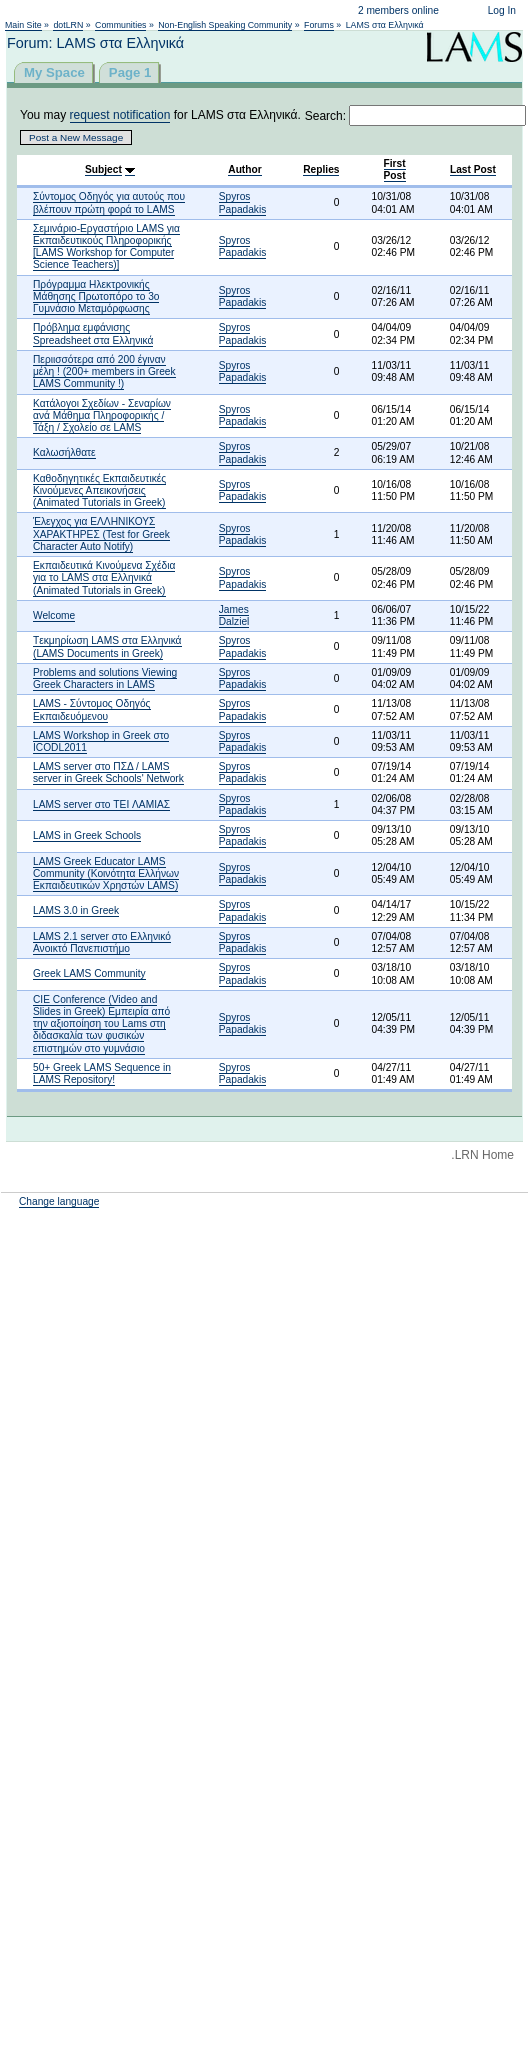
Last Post (473, 169)
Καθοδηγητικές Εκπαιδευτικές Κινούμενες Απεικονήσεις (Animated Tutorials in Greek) (99, 490)
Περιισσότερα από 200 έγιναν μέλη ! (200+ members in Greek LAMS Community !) (104, 371)
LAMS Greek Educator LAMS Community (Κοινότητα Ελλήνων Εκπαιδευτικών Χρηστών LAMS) (106, 873)
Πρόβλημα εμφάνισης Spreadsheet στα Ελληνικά (93, 333)
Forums (319, 25)
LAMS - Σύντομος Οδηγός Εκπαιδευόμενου (92, 709)
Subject (103, 169)
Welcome (54, 615)
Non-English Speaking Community (225, 25)
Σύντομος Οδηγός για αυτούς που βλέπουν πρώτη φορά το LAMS (109, 202)
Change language (59, 1201)
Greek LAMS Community (89, 973)
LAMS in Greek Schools (87, 835)
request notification (120, 115)
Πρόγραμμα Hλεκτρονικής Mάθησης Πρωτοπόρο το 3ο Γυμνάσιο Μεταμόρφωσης (96, 296)
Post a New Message (76, 137)
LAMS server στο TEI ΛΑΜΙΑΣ (101, 804)
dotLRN (68, 25)
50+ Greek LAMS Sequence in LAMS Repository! (102, 1073)
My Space (54, 72)
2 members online (398, 10)
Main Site (23, 25)
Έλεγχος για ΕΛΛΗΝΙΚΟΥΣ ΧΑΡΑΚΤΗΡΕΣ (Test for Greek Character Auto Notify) (101, 533)
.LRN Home (482, 1155)
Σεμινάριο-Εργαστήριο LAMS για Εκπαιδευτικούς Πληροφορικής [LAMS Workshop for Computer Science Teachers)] (106, 247)
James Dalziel (234, 615)
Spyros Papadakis (243, 202)
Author (244, 169)
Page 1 (130, 72)
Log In (502, 10)
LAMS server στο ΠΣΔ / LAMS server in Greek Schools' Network (108, 772)
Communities (120, 25)
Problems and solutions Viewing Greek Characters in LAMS (105, 678)
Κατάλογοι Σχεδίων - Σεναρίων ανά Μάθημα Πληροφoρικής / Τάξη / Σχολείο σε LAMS (102, 415)
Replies (321, 169)
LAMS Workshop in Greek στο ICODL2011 (101, 741)
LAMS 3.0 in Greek (76, 910)
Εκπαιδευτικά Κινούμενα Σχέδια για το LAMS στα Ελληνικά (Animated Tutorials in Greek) (104, 577)
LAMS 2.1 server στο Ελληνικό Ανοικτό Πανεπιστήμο (102, 942)
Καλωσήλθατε (64, 452)
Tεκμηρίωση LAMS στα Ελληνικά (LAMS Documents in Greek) (107, 646)
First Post (395, 169)
